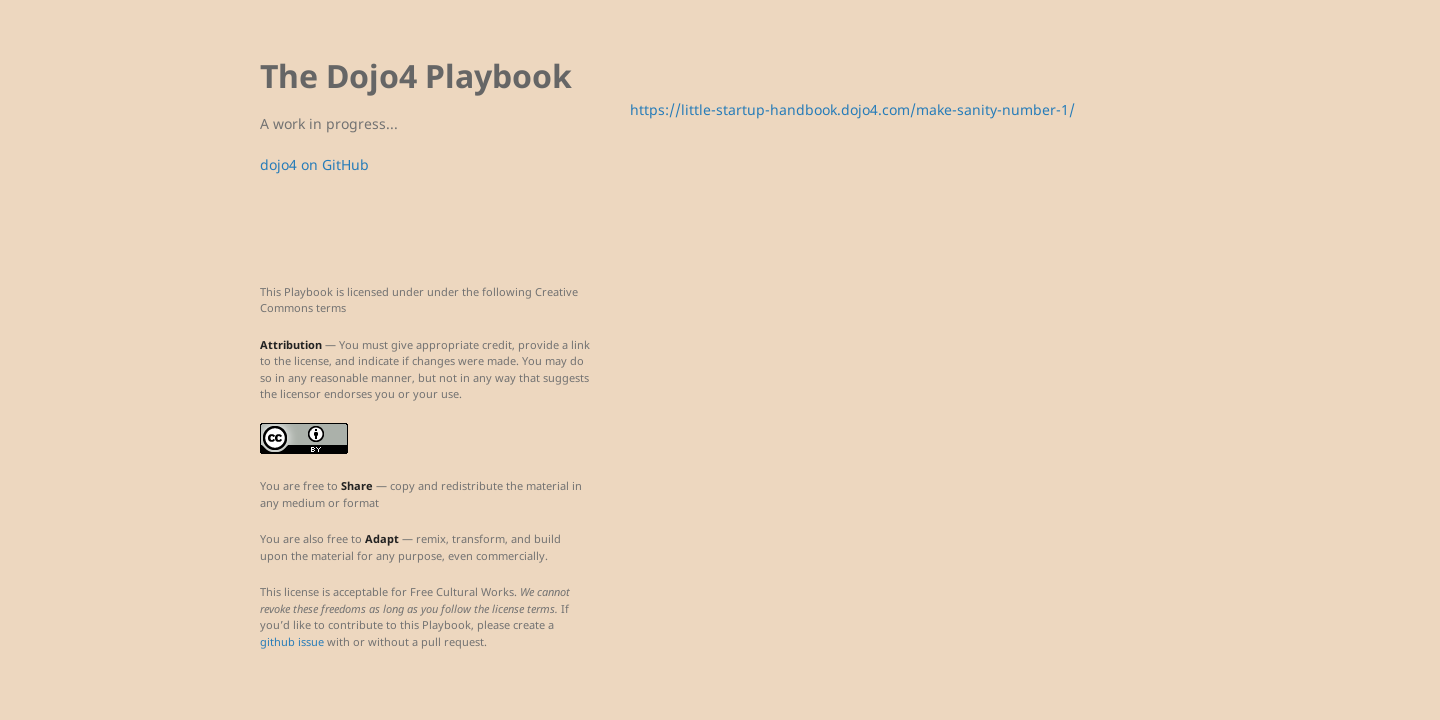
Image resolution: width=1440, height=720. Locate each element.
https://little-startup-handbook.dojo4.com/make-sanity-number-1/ (852, 109)
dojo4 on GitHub (314, 164)
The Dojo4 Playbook (416, 75)
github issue (292, 641)
